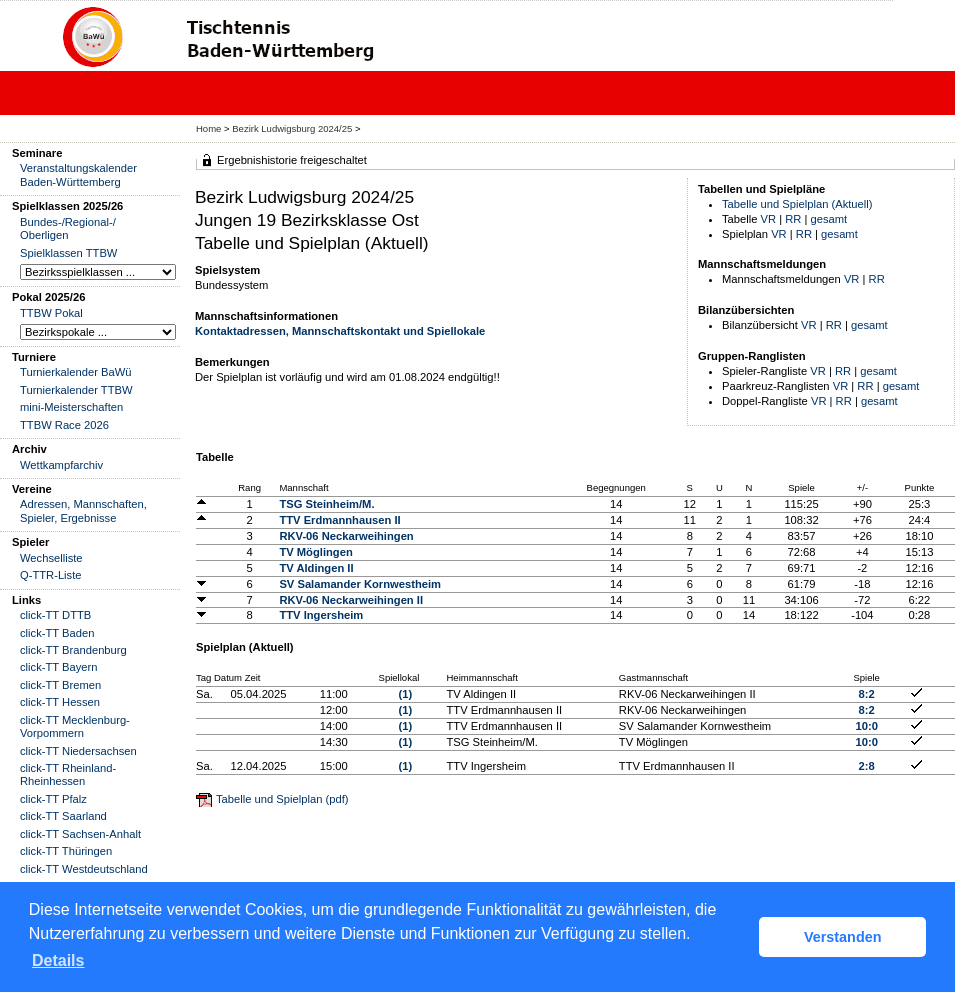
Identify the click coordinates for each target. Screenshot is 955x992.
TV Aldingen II (316, 568)
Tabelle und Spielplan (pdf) (282, 799)
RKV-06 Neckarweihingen (346, 536)
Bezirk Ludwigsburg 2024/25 (293, 128)
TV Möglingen (315, 552)
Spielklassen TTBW (68, 253)
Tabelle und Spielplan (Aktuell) (797, 204)
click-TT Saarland (63, 816)
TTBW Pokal (51, 313)
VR (769, 219)
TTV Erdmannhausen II (339, 520)
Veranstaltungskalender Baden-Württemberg (78, 174)
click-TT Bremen (60, 685)
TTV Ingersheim (321, 615)
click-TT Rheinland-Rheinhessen (68, 774)
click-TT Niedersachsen (78, 751)
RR (793, 219)
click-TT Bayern (59, 667)
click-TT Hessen (60, 702)
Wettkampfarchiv (61, 465)
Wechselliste (51, 558)
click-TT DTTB (55, 615)
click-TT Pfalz (53, 799)
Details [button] (58, 960)
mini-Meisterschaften (71, 407)
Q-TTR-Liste (51, 575)
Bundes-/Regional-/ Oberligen (68, 228)
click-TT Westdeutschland (84, 869)
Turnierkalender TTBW (76, 390)
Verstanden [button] (843, 937)
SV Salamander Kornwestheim (360, 584)
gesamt (829, 219)
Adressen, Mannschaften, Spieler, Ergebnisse (83, 510)
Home (208, 128)
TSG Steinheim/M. (326, 504)
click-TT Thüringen (66, 851)
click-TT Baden (57, 633)
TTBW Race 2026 (64, 425)
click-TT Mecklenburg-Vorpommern (75, 726)
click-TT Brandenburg (73, 650)
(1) (406, 694)
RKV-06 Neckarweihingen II (351, 600)
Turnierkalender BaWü (76, 372)
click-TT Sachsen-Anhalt (80, 834)
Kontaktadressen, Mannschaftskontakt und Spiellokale (340, 331)
